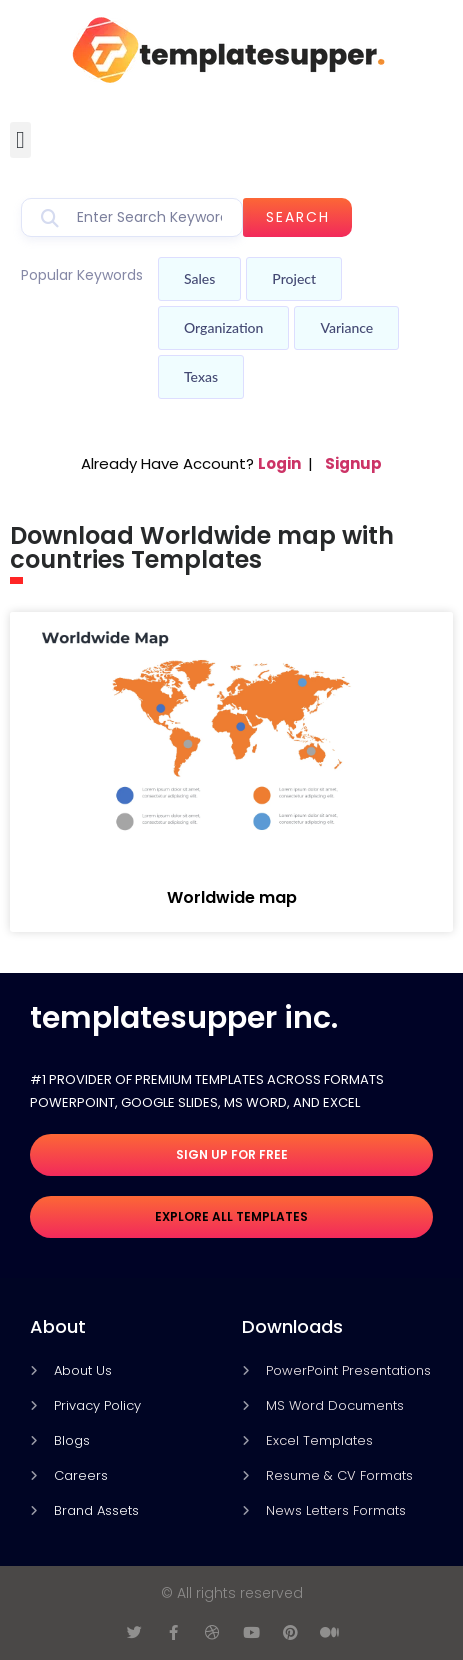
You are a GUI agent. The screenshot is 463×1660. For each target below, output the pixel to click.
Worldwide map (232, 897)
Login (279, 463)
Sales (199, 278)
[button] (20, 140)
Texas (201, 376)
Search (298, 217)
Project (294, 278)
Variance (346, 327)
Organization (223, 327)
